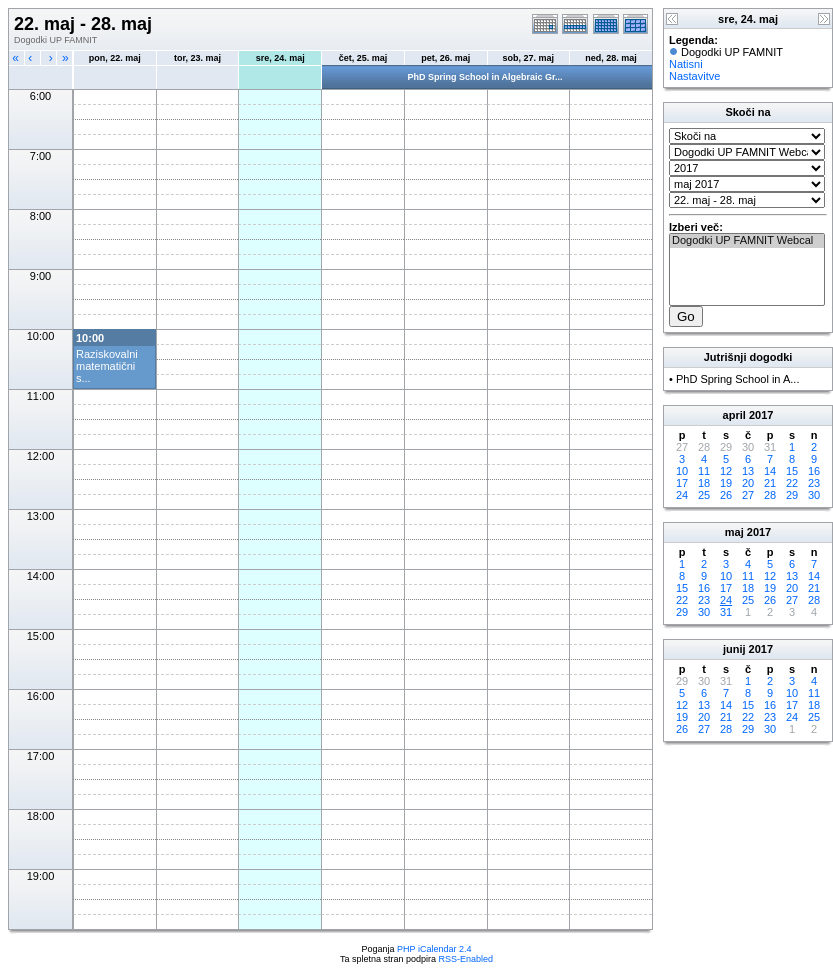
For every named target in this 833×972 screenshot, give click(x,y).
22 (792, 483)
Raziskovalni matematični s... (107, 366)
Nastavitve (694, 76)
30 (814, 495)
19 (726, 483)
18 (704, 483)
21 (770, 483)
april (734, 415)
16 (814, 471)
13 (748, 471)
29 (792, 495)
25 (704, 495)
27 (748, 495)
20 (748, 483)
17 (682, 483)
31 (726, 612)
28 (770, 495)
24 (682, 495)
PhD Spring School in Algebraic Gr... (484, 77)
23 (814, 483)
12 (726, 471)
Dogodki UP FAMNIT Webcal (747, 241)
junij (734, 649)
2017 (761, 415)
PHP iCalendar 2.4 (434, 949)
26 (726, 495)
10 (682, 471)
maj (734, 532)
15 (792, 471)
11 (704, 471)
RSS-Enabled (466, 959)
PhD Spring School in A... (738, 379)
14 (770, 471)
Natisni (686, 64)
